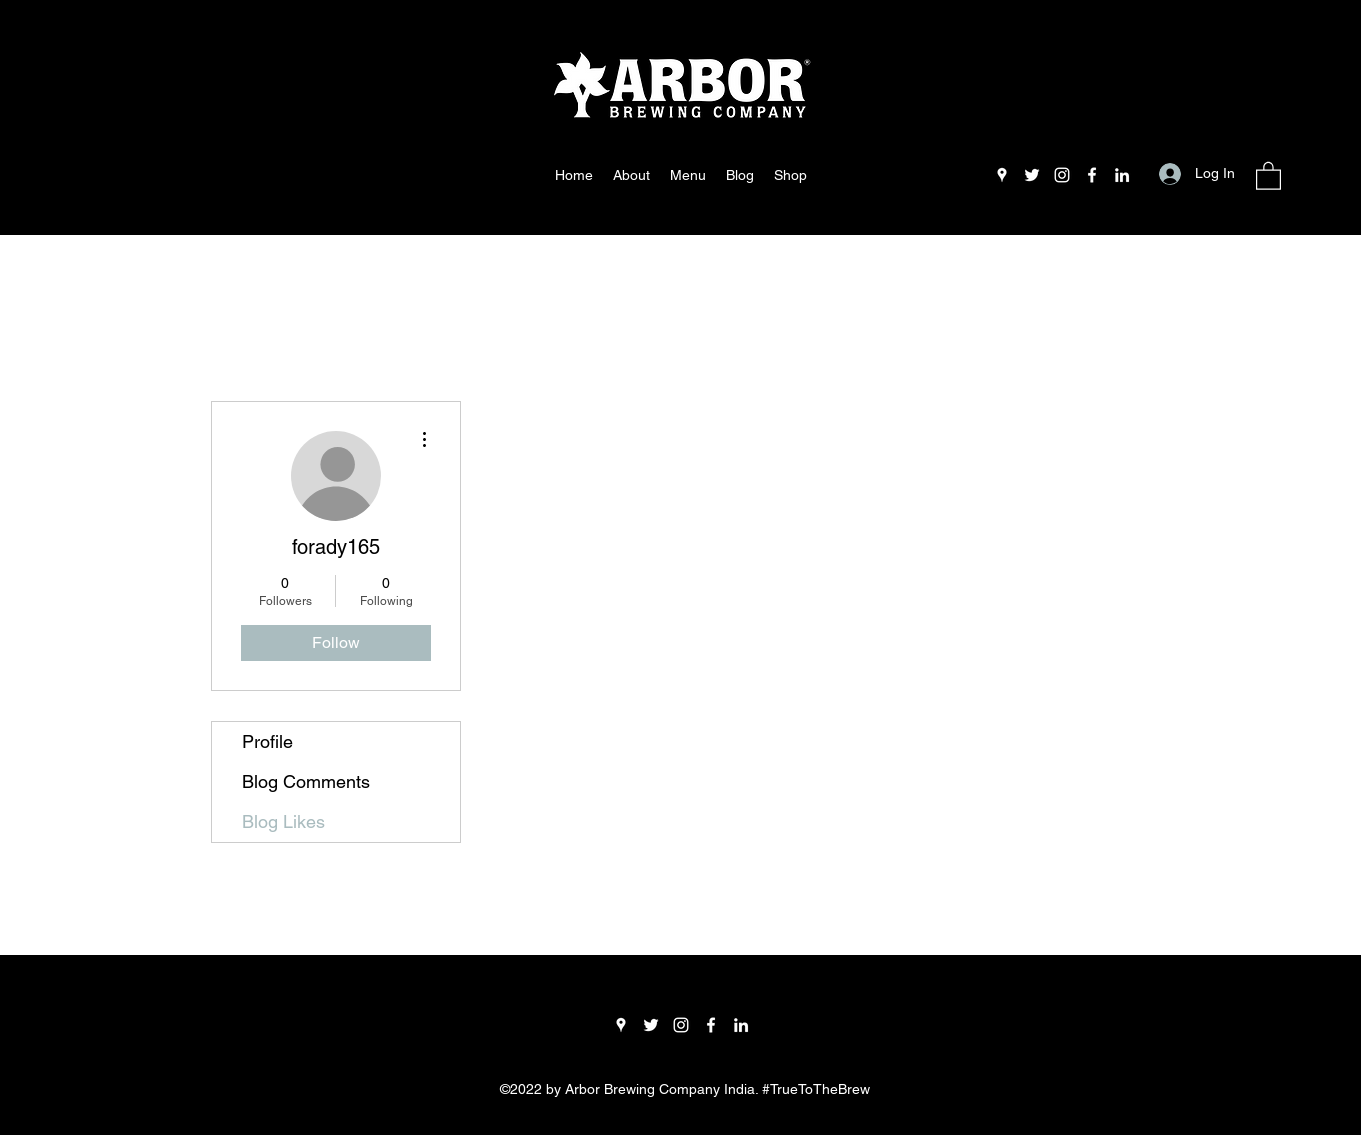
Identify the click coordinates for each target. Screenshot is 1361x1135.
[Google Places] (1002, 175)
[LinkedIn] (1122, 175)
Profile (267, 741)
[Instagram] (1062, 175)
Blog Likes (283, 821)
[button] (1268, 175)
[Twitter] (1032, 175)
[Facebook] (1092, 175)
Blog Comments (306, 781)
